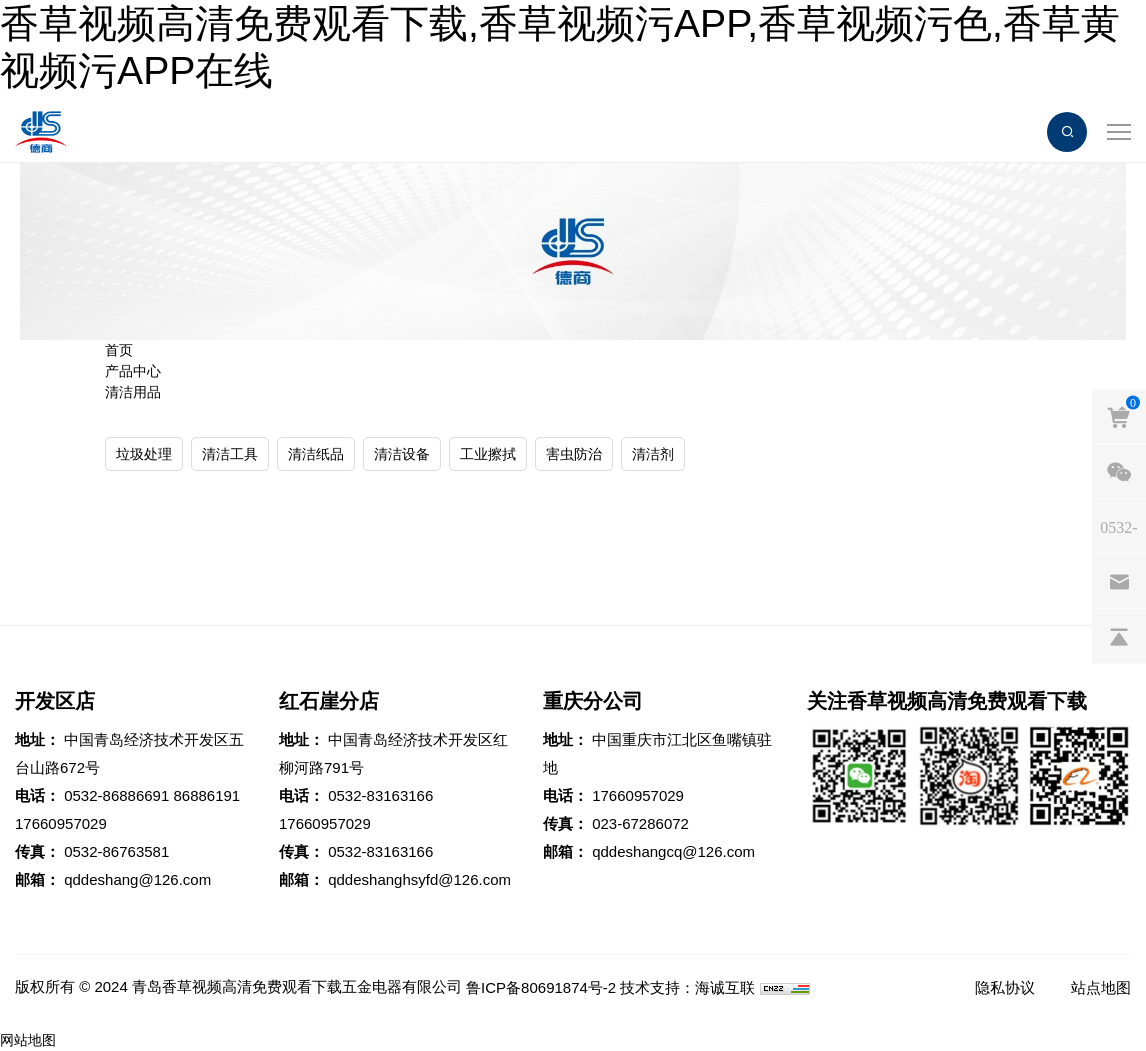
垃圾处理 (144, 454)
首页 (119, 350)
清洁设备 (402, 454)
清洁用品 (133, 392)
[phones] (1119, 526)
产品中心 (133, 371)
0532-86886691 (116, 795)
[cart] (1119, 416)
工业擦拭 (488, 454)
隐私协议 (1005, 987)
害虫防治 (574, 454)
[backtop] (1119, 636)
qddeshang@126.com (137, 879)
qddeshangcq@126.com (673, 851)
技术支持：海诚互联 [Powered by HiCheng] (687, 987)
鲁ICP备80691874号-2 (541, 987)
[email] (1119, 581)
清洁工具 (230, 454)
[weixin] (1119, 471)
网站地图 (28, 1040)
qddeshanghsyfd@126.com (419, 879)
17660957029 (61, 823)
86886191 (206, 795)
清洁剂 (653, 454)
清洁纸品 (316, 454)
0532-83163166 (380, 795)
